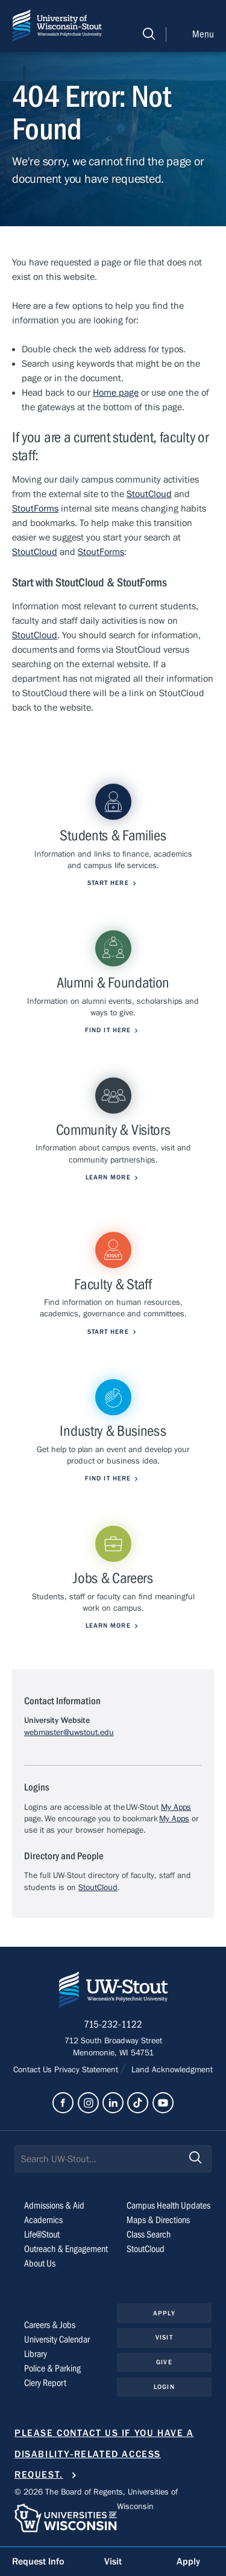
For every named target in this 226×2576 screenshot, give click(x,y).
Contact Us (33, 2070)
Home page (116, 392)
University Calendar (57, 2339)
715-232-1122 (113, 2025)
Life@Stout (42, 2234)
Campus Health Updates (168, 2205)
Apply (164, 2313)
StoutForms (35, 508)
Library (35, 2354)
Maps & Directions (158, 2220)
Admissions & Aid (54, 2205)
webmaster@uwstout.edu (69, 1732)
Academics (43, 2220)
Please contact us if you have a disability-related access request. (104, 2454)
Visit (164, 2337)
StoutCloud (149, 494)
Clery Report (45, 2383)
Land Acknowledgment (171, 2070)
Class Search (149, 2234)
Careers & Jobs (49, 2325)
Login (164, 2387)
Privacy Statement (87, 2070)
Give (164, 2362)
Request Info (38, 2561)
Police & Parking (52, 2368)
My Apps (176, 1807)
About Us (39, 2263)
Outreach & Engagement (66, 2249)
